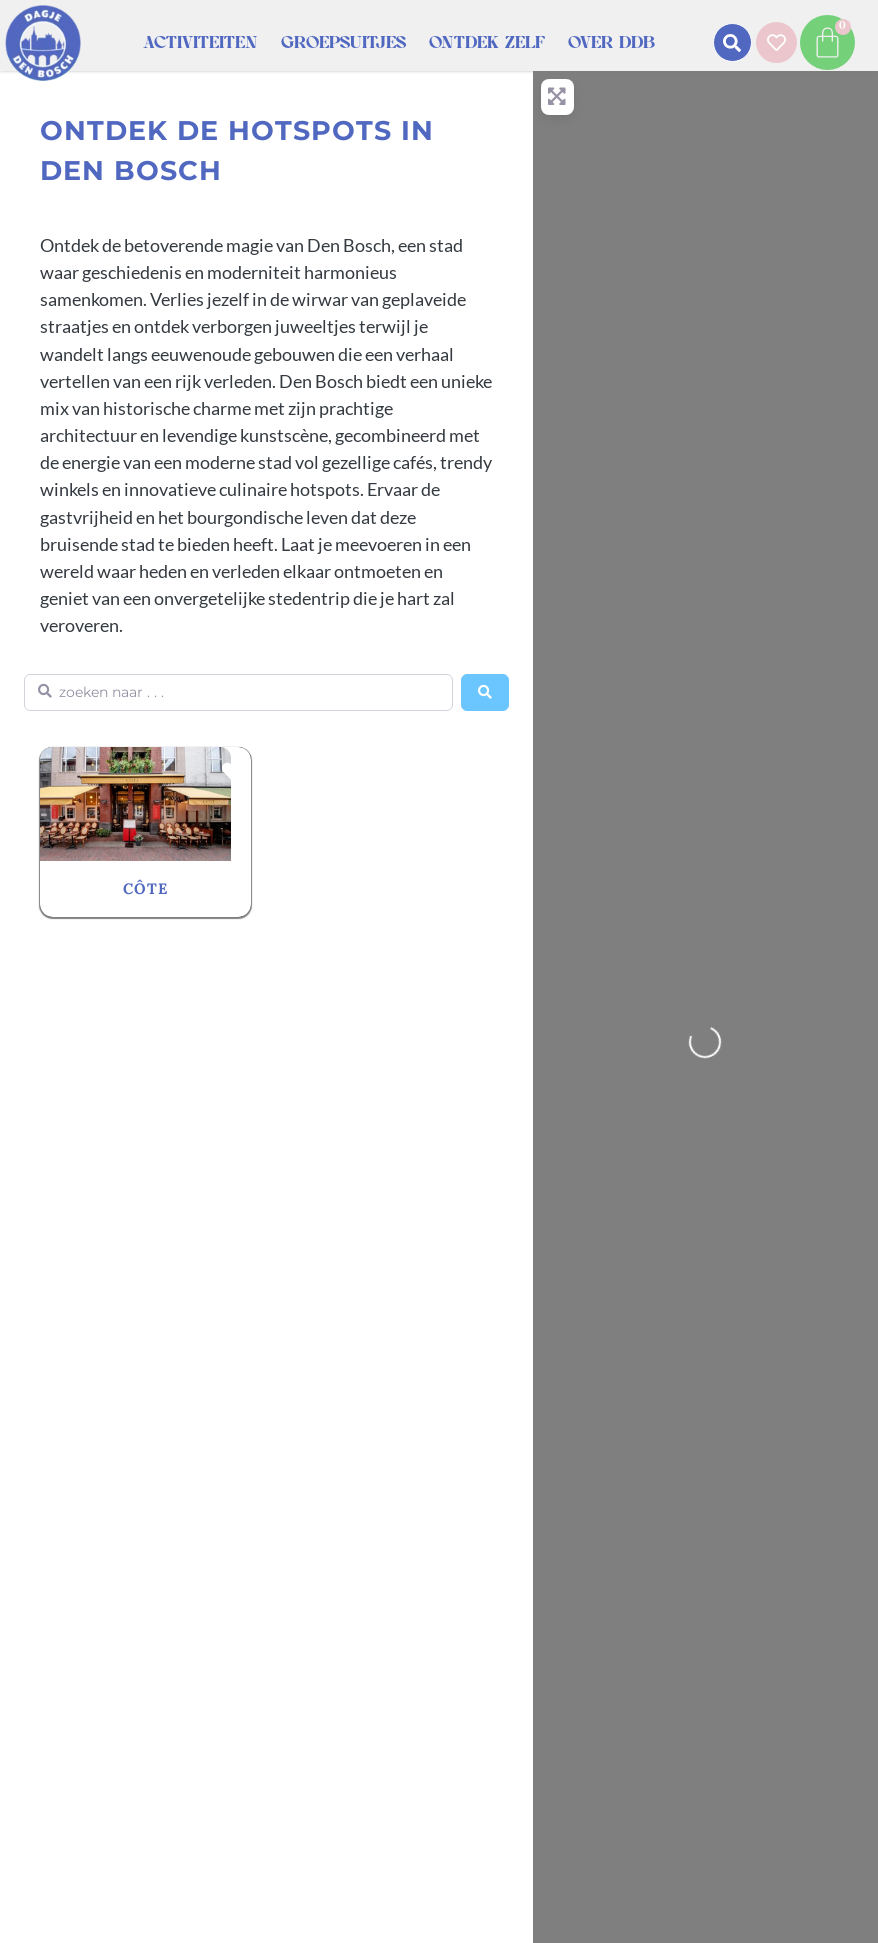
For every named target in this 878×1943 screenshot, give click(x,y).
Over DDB (611, 42)
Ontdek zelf (487, 42)
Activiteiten (200, 42)
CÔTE (145, 888)
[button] (732, 42)
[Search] (485, 692)
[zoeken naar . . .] (238, 692)
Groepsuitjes (343, 42)
